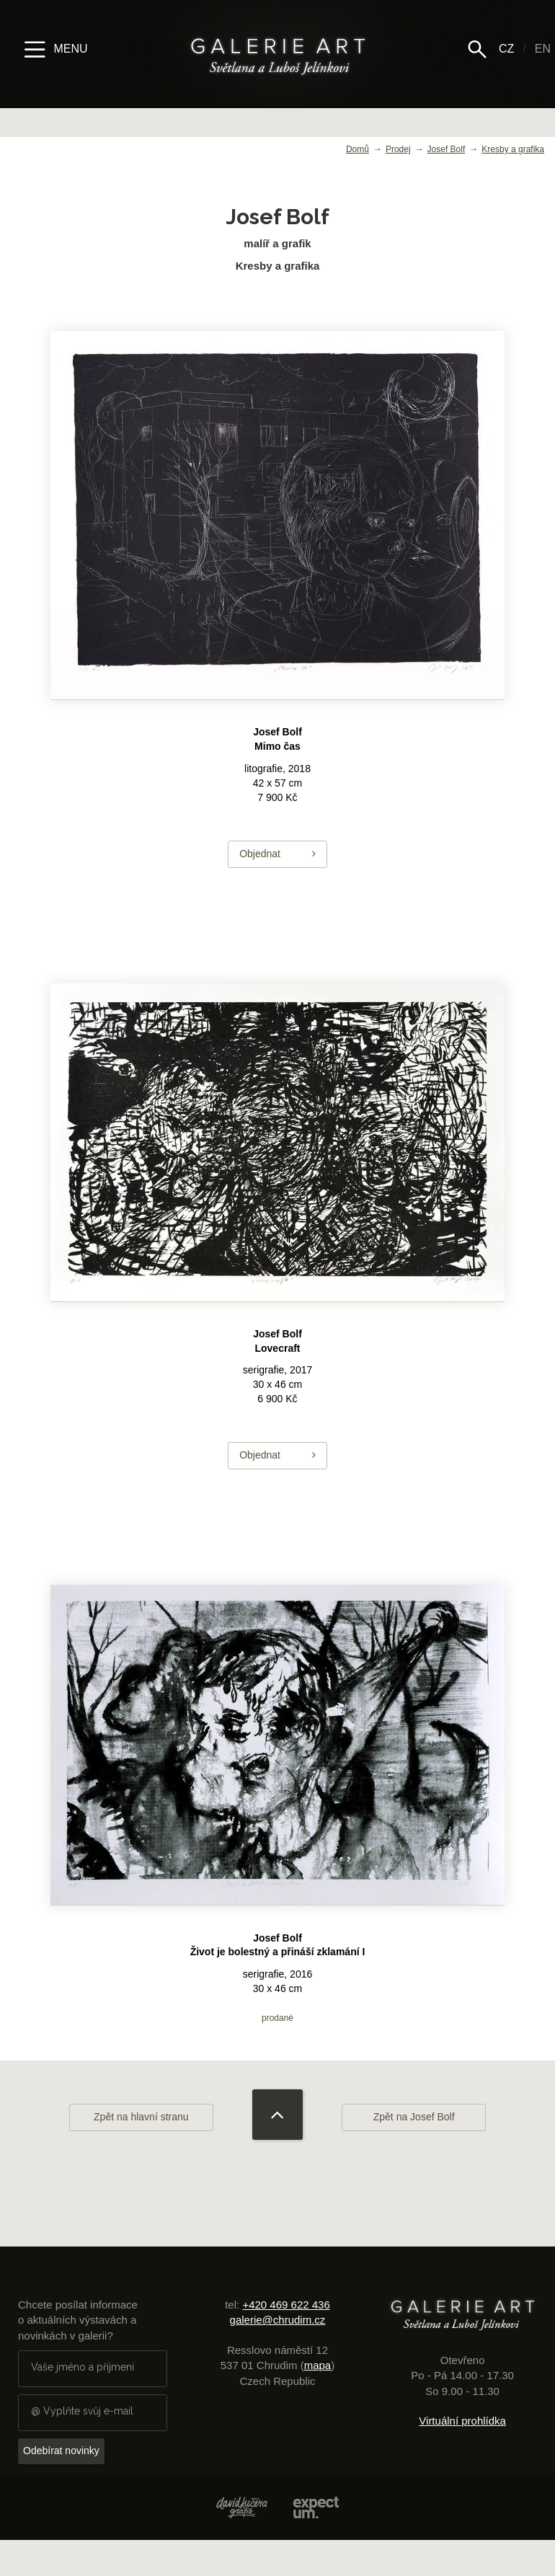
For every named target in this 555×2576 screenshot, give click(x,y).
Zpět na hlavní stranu (141, 2117)
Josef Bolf (446, 149)
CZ (506, 49)
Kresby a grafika (512, 149)
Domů (357, 149)
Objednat (277, 853)
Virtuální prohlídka (462, 2421)
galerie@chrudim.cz (278, 2320)
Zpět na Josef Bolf (414, 2117)
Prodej (398, 149)
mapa (318, 2365)
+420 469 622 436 (285, 2304)
